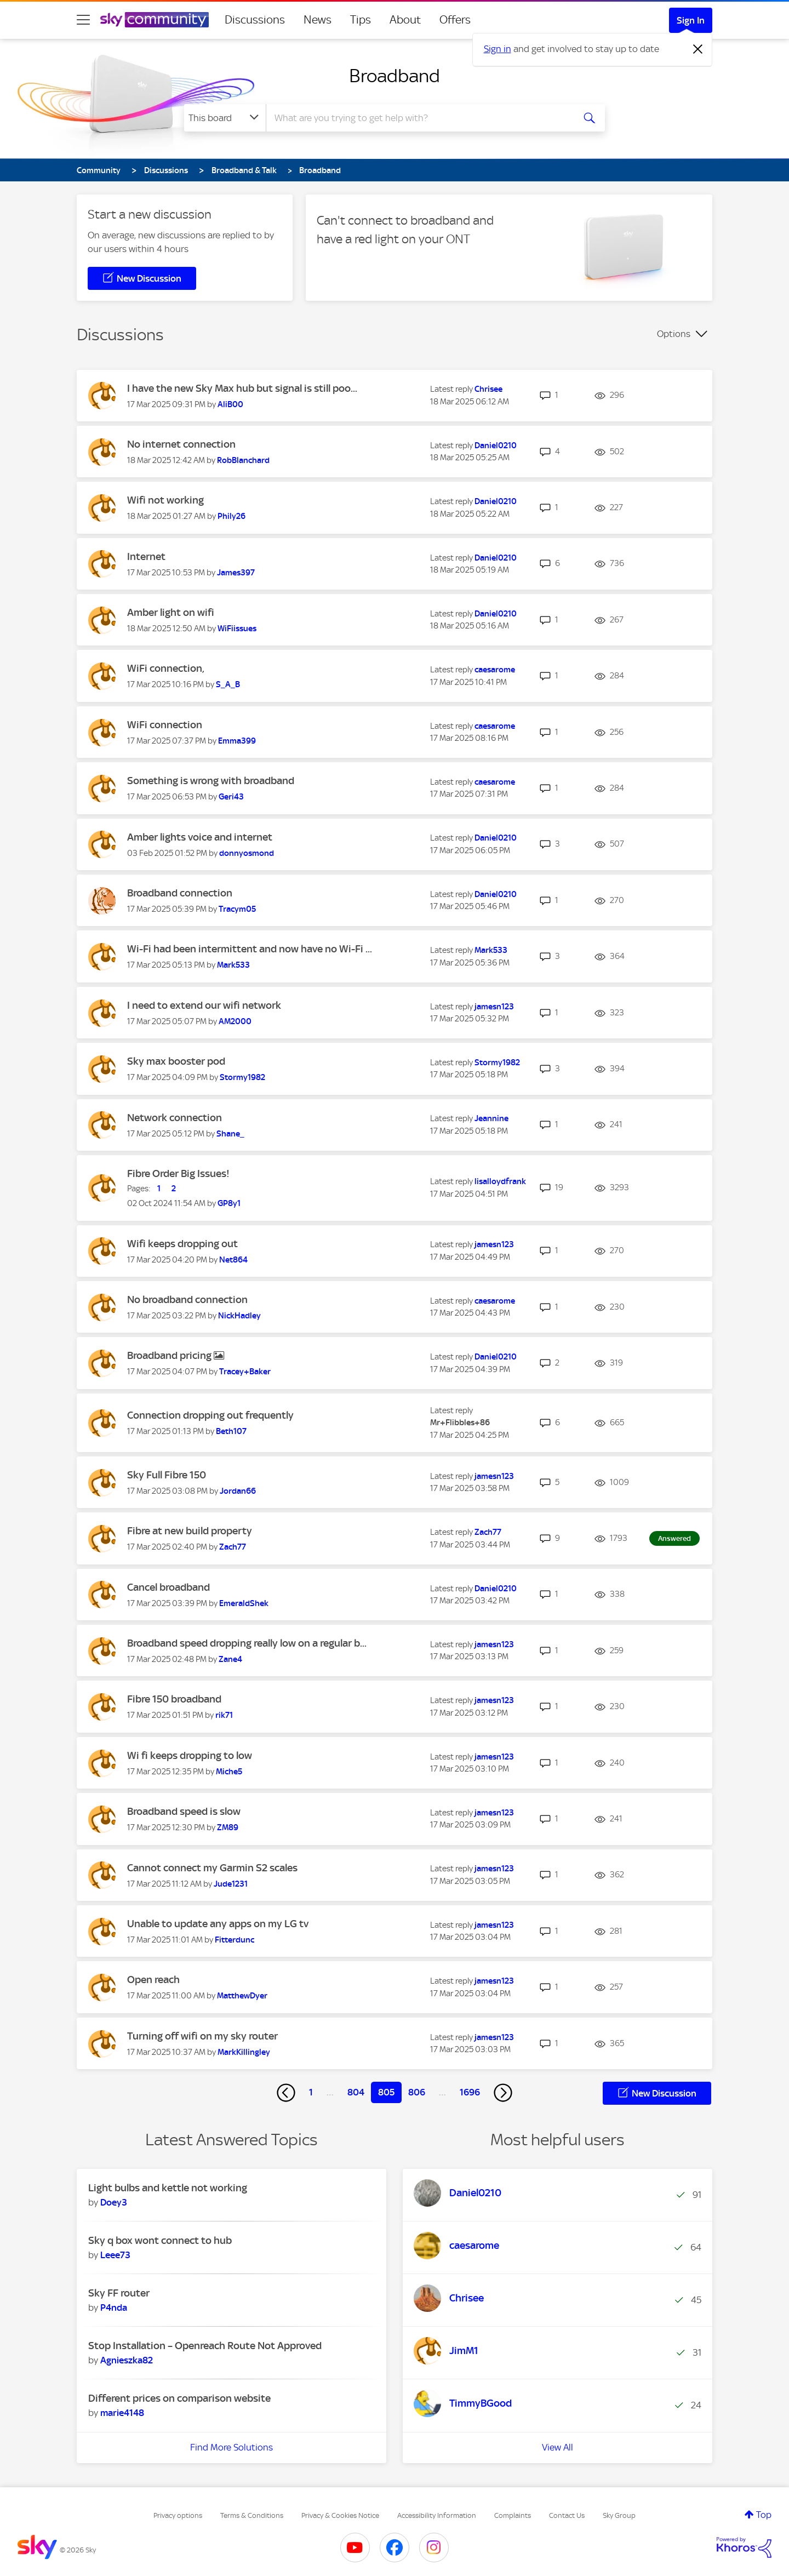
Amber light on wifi (170, 612)
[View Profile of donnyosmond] (246, 853)
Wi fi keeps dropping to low (189, 1755)
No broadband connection (187, 1299)
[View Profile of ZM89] (227, 1827)
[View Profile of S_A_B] (228, 684)
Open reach (153, 1979)
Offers (455, 19)
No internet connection (181, 444)
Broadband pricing (170, 1355)
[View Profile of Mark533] (233, 965)
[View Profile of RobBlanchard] (243, 460)
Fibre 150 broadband (174, 1699)
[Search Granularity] (225, 118)
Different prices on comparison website (179, 2398)
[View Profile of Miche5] (229, 1772)
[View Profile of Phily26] (231, 516)
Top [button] (763, 2514)
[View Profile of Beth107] (231, 1431)
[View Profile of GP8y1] (229, 1203)
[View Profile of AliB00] (230, 404)
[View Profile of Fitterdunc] (234, 1940)
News (317, 19)
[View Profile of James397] (236, 573)
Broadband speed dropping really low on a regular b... (247, 1643)
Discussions (255, 19)
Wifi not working (165, 500)
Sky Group (619, 2515)
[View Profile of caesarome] (494, 670)
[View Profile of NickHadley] (239, 1316)
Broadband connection (179, 893)
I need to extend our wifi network (204, 1005)
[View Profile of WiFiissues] (237, 628)
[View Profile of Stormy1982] (242, 1077)
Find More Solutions (231, 2447)
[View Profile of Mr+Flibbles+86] (460, 1422)
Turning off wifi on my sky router (202, 2036)
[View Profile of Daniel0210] (495, 445)
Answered (674, 1538)
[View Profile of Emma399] (237, 741)
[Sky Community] (154, 20)
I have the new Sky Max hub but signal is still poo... (242, 388)
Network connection (174, 1117)
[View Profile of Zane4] (230, 1659)
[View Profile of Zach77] (232, 1547)
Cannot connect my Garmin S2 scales (212, 1867)
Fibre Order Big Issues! (178, 1173)
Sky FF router (119, 2293)
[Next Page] (503, 2093)
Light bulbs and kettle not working (167, 2187)
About (405, 19)
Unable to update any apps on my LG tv (217, 1923)
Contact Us (567, 2515)
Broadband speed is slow (184, 1811)
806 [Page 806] (416, 2092)
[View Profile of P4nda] (113, 2307)
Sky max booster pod (176, 1061)
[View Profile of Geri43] (231, 797)
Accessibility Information (436, 2515)
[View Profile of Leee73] (115, 2254)
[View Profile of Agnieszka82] (126, 2360)
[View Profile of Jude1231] (231, 1884)
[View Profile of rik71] (224, 1715)
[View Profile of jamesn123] (494, 1007)
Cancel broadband (168, 1587)
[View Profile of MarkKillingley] (244, 2052)
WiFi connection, (165, 668)
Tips (360, 19)
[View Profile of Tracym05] (237, 909)
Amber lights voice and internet (199, 837)
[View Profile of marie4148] (122, 2412)
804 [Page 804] (355, 2092)
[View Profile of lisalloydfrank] (500, 1181)
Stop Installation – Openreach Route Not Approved (205, 2345)
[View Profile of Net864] (233, 1260)
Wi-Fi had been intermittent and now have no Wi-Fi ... (249, 949)
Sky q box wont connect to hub (160, 2240)
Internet (146, 556)
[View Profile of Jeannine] (491, 1118)
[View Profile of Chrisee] (488, 389)
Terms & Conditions (251, 2515)
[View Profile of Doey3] (113, 2202)
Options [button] (673, 333)
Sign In (691, 20)
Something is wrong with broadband (210, 780)
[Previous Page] (286, 2093)
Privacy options (177, 2515)
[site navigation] (83, 20)
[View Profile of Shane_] (230, 1134)
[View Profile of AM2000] (235, 1021)
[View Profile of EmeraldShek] (243, 1603)
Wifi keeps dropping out (182, 1243)
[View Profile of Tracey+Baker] (245, 1371)
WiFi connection (164, 724)
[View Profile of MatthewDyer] (242, 1996)
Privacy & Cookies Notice (340, 2515)
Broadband (394, 76)
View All (557, 2447)
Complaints (512, 2515)
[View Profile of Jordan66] (238, 1491)
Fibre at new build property (189, 1530)
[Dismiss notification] (698, 49)
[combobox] (418, 118)
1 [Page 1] (311, 2092)
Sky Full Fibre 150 (166, 1475)
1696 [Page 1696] (470, 2092)
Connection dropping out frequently (210, 1415)
